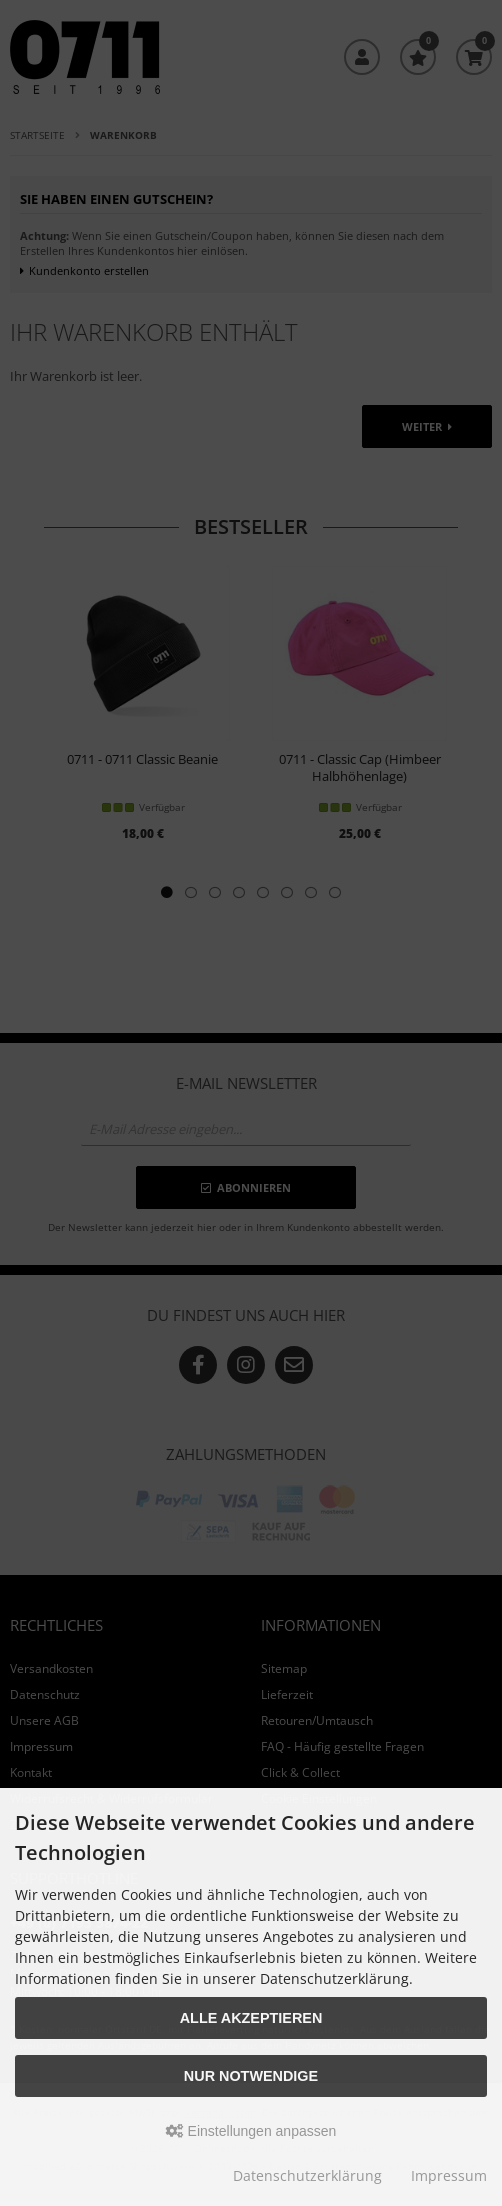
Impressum (449, 2175)
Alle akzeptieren (251, 2018)
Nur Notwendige (251, 2076)
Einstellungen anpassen (251, 2131)
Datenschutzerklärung (307, 2175)
